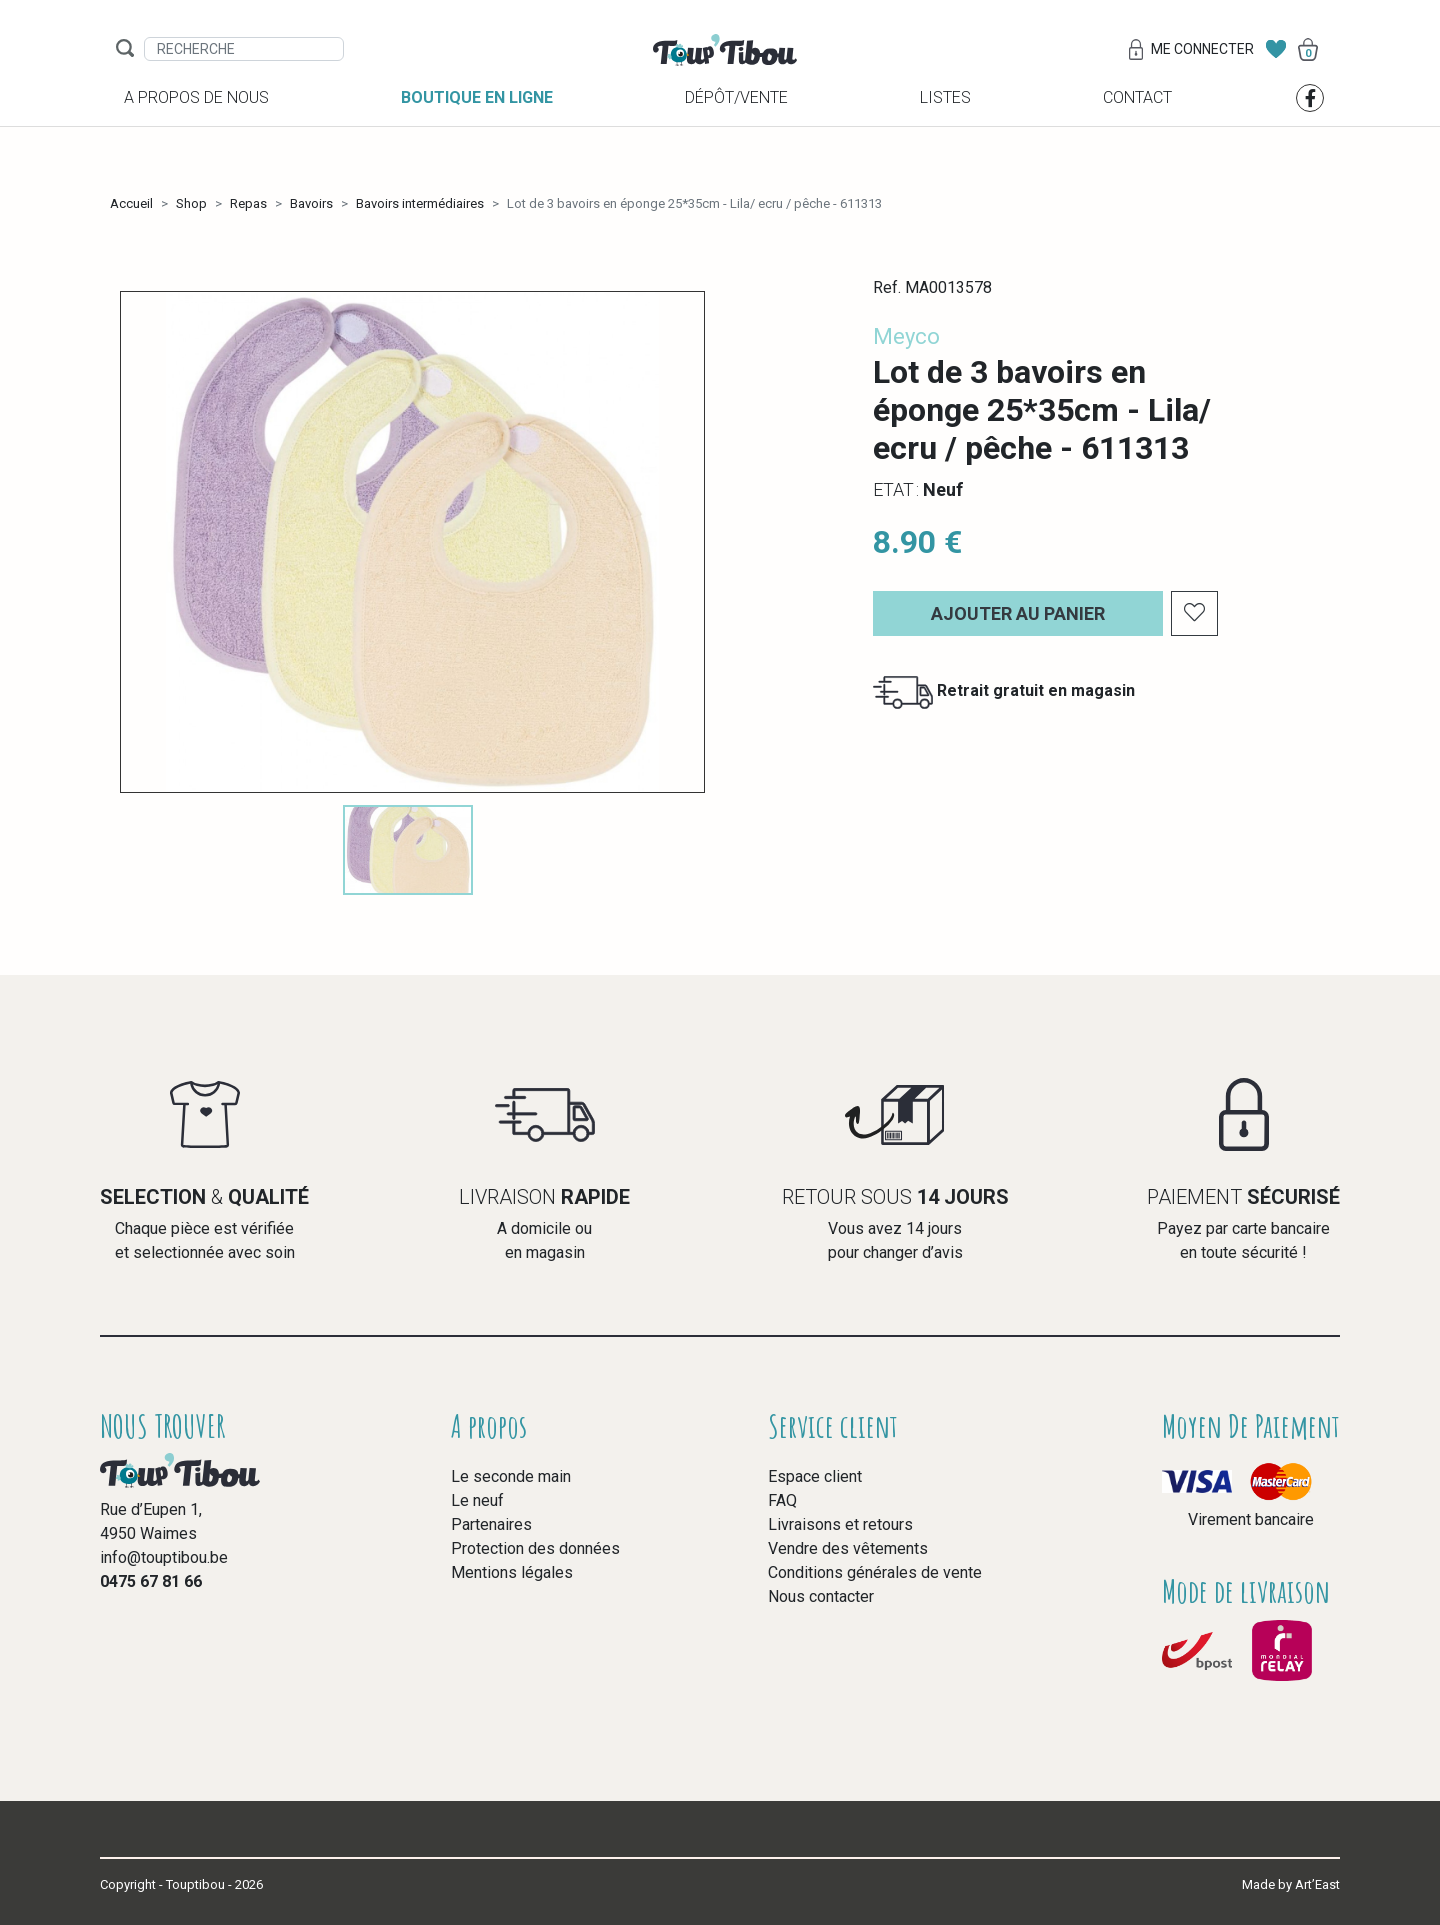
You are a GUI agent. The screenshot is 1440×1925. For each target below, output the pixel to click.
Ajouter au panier (1018, 613)
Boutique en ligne (477, 152)
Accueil (131, 203)
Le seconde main (511, 1476)
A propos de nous (196, 152)
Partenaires (491, 1524)
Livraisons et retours (840, 1524)
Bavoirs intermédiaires (420, 203)
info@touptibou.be (164, 1557)
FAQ (782, 1500)
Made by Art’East (1291, 1884)
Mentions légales (512, 1572)
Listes (945, 152)
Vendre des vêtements (848, 1548)
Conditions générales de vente (875, 1572)
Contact (1137, 152)
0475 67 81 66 (151, 1581)
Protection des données (535, 1548)
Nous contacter (821, 1596)
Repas (248, 203)
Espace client (815, 1476)
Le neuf (477, 1500)
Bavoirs (311, 203)
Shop (191, 203)
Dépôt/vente (736, 152)
